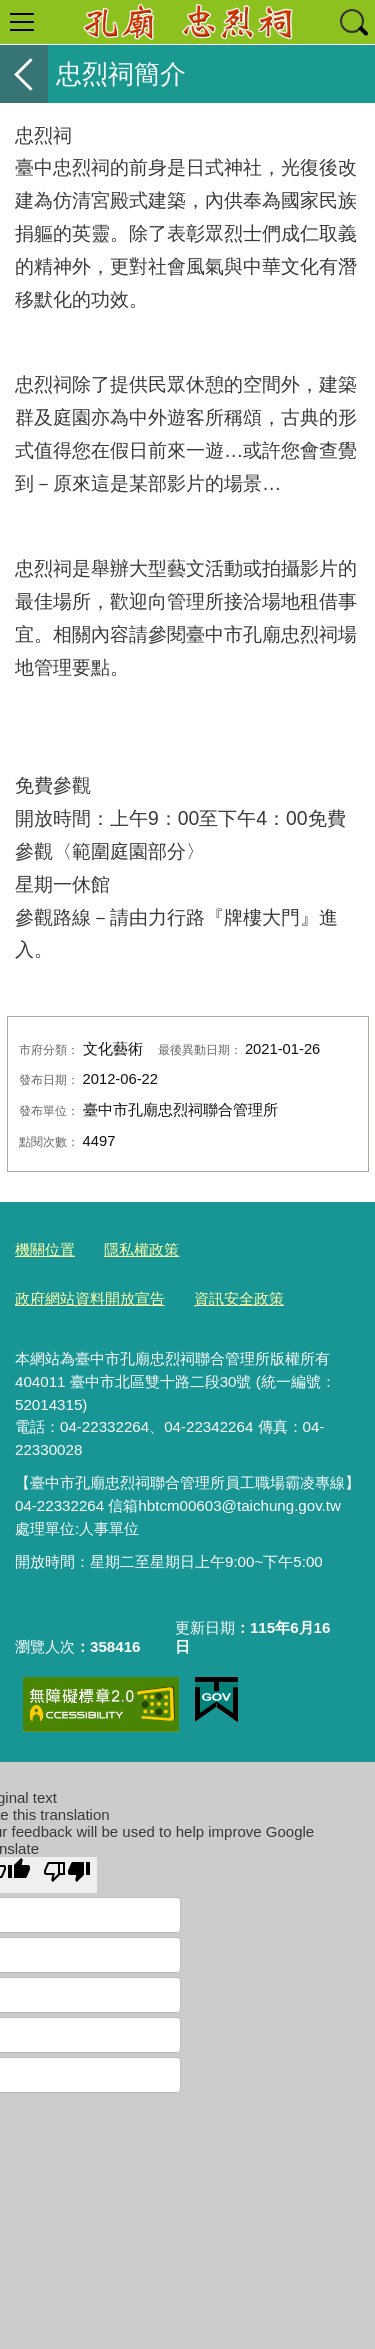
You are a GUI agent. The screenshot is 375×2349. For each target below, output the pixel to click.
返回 (24, 74)
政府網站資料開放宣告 (90, 1298)
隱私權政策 (141, 1249)
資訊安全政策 (239, 1298)
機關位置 (45, 1249)
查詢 (353, 22)
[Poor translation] (67, 1875)
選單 (22, 22)
